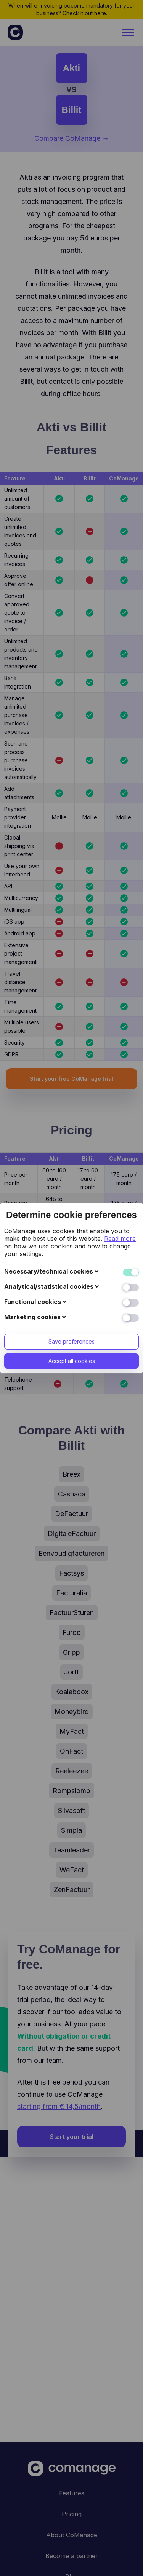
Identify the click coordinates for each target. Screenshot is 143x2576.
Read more (120, 1077)
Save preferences (71, 1180)
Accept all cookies (71, 1199)
